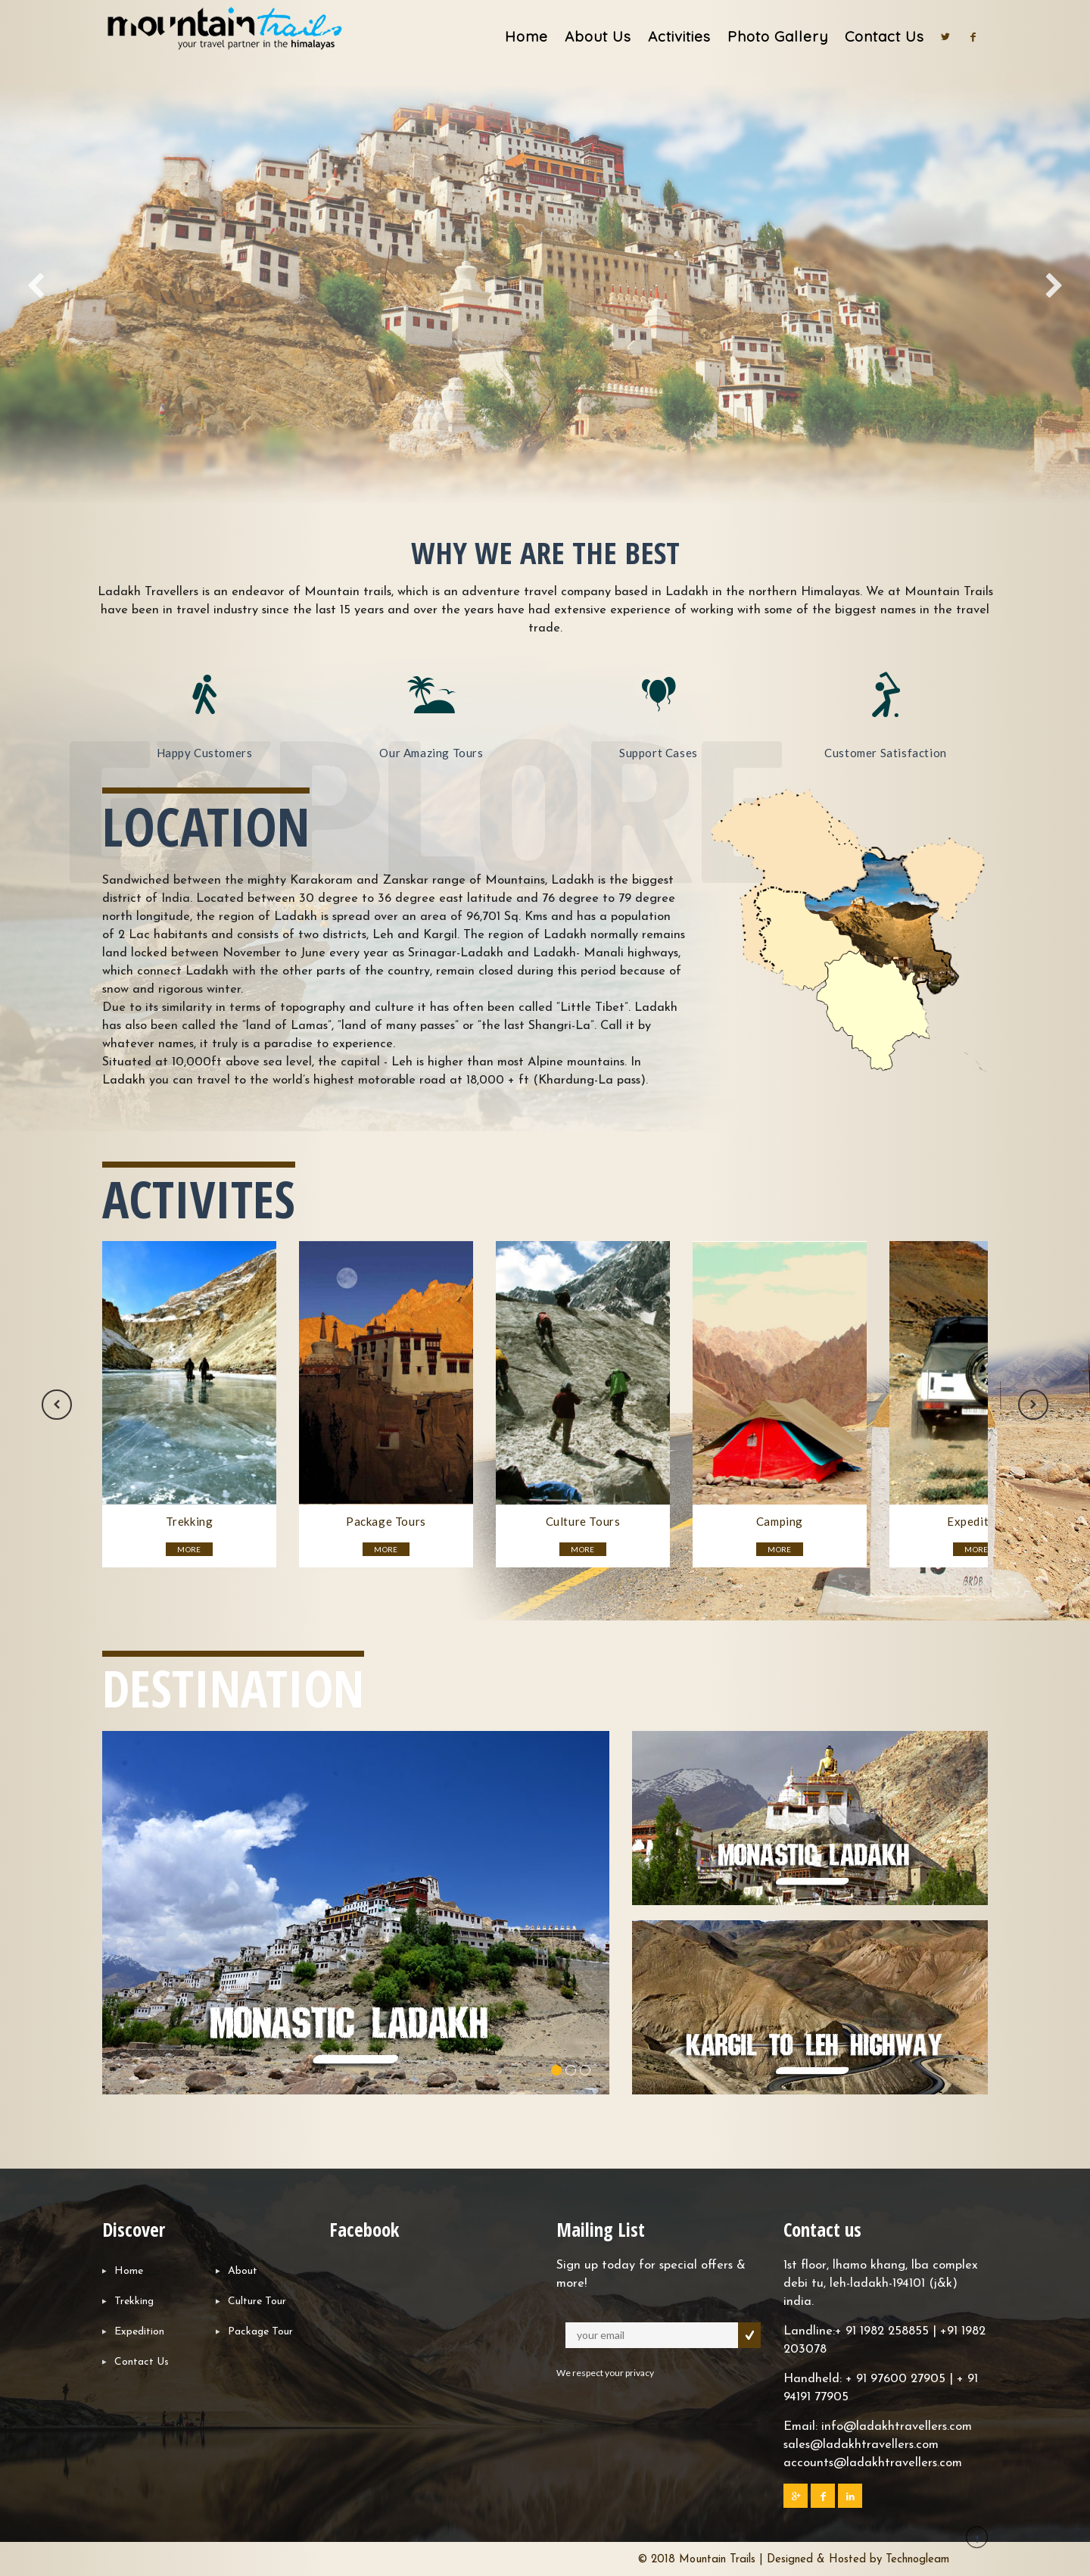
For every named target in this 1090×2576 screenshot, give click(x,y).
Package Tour (260, 2331)
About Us (598, 36)
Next (1033, 1404)
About (242, 2271)
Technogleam (917, 2559)
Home (526, 36)
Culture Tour (257, 2301)
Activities (679, 36)
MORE (189, 1549)
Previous (57, 1404)
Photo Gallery (777, 36)
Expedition (139, 2331)
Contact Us (884, 36)
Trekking (134, 2301)
